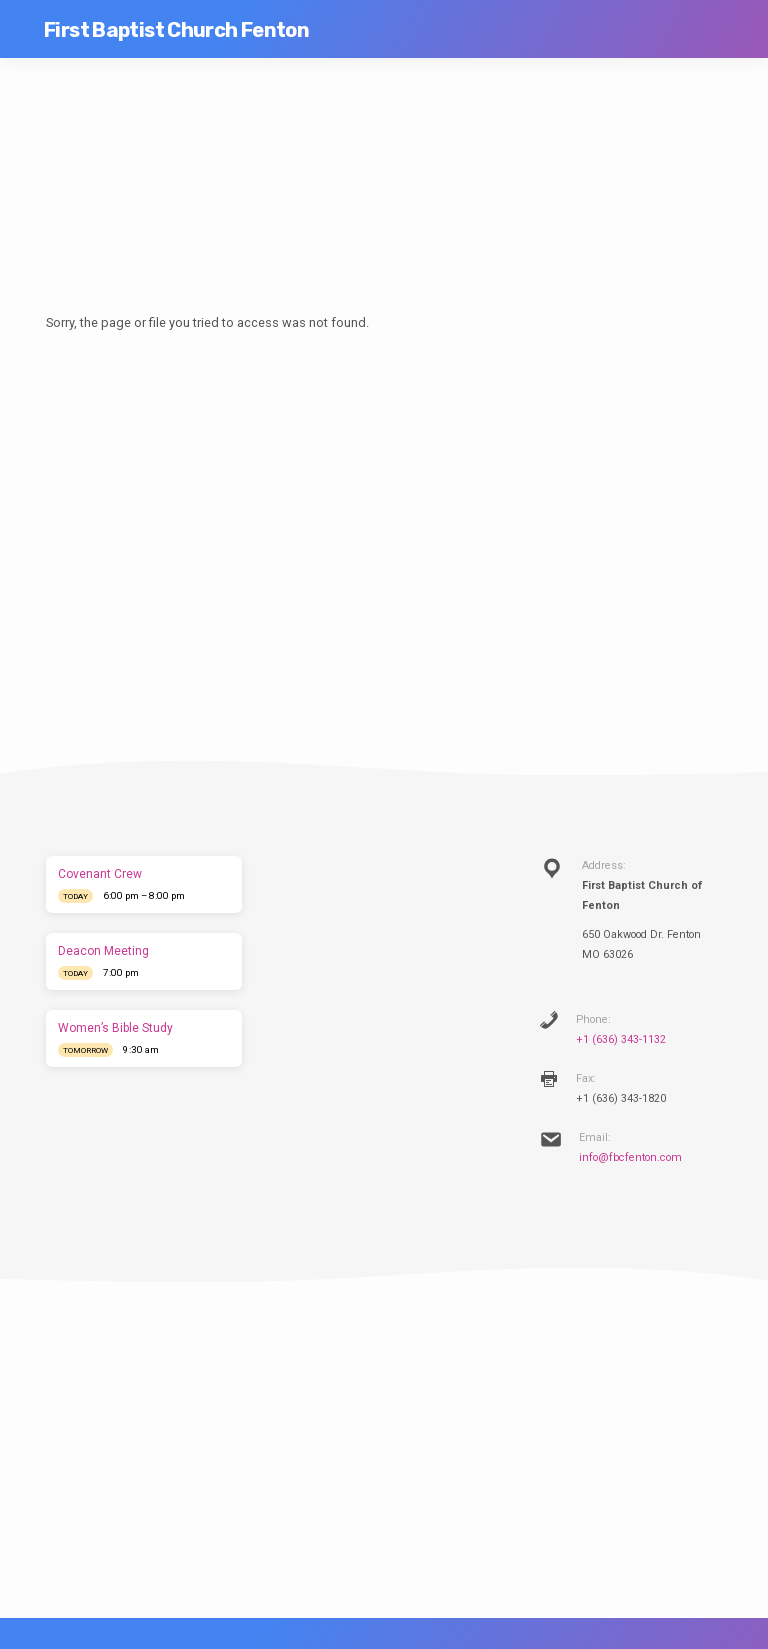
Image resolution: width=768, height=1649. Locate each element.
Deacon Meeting (103, 951)
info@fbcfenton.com (630, 1157)
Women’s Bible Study (115, 1028)
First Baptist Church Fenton (176, 30)
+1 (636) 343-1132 (621, 1039)
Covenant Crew (100, 874)
